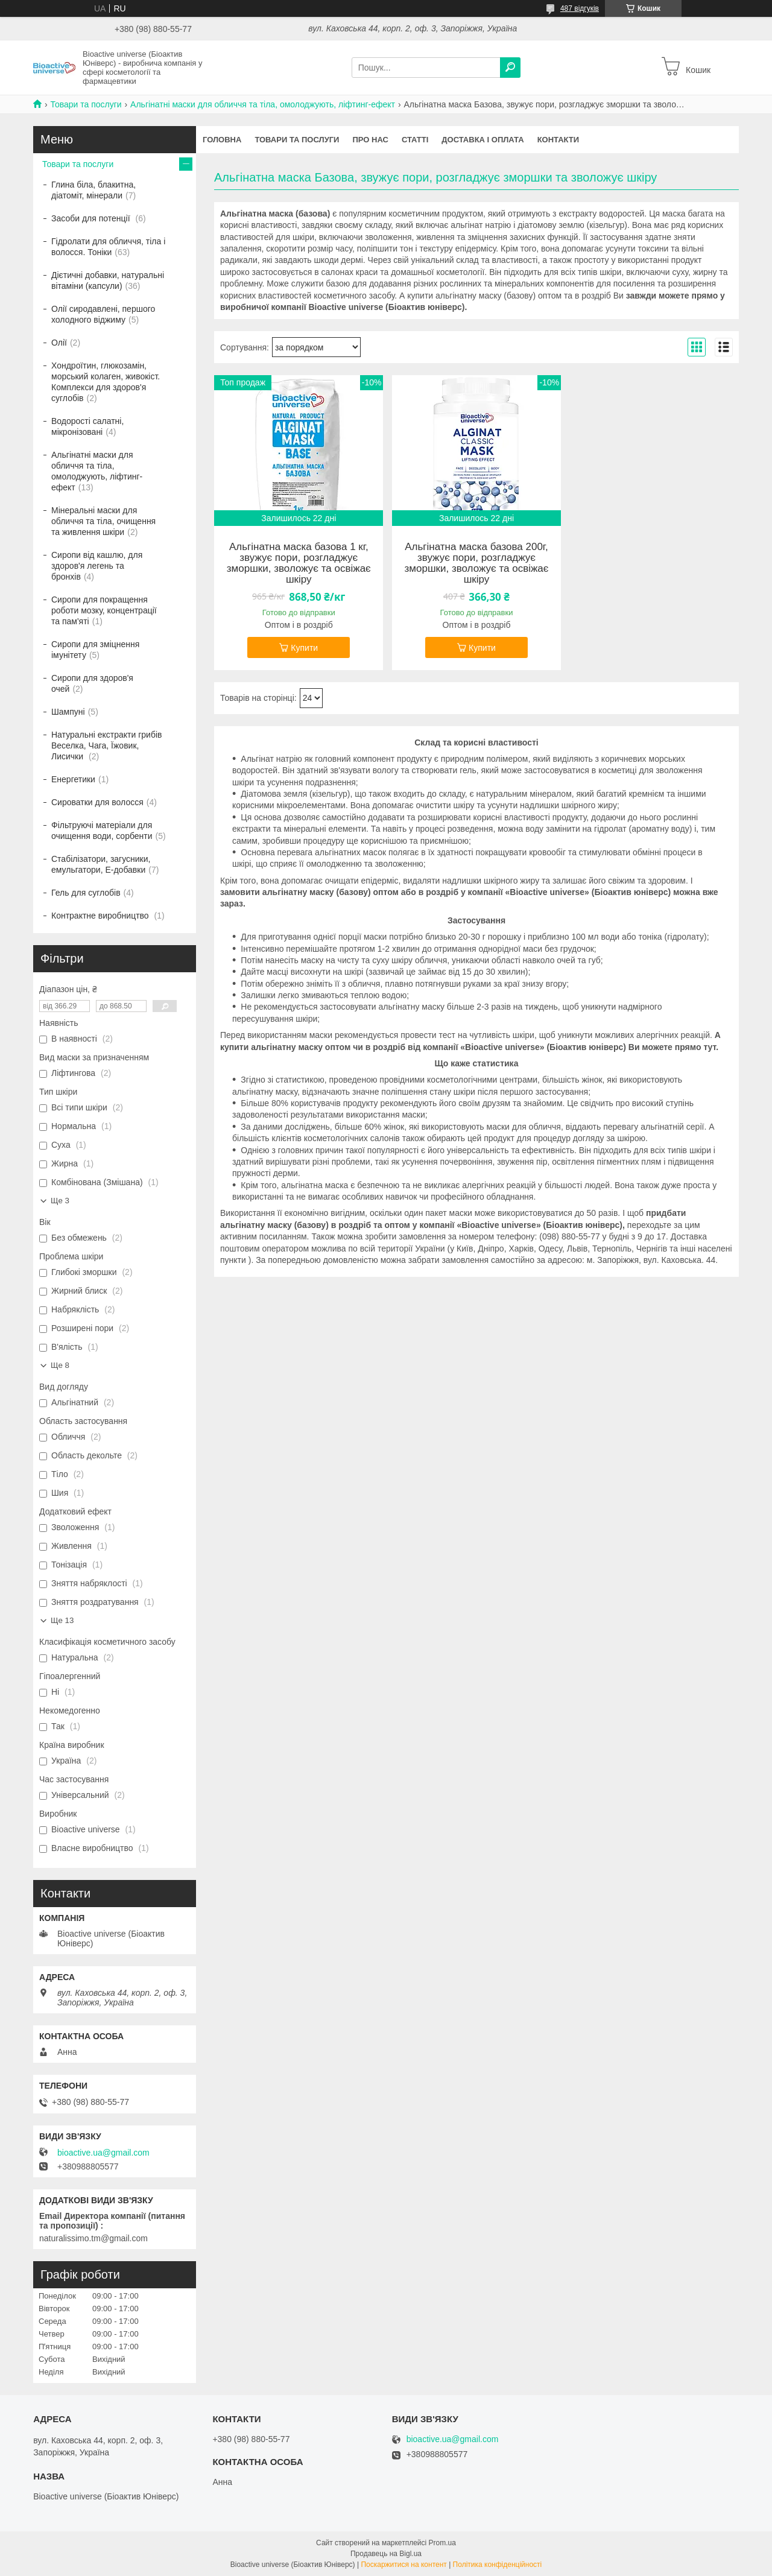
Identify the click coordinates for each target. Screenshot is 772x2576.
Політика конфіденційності (497, 2564)
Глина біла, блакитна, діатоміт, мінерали (93, 190)
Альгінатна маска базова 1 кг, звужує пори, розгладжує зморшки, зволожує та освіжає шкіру (299, 563)
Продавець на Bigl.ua (386, 2553)
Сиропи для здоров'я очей (92, 683)
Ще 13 (62, 1620)
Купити (304, 648)
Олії (59, 342)
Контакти (558, 139)
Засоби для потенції (91, 218)
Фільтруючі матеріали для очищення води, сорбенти (102, 830)
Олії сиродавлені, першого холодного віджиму (103, 314)
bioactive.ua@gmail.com (103, 2152)
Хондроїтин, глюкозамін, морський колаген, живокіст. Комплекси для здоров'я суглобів (105, 382)
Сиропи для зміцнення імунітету (95, 649)
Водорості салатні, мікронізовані (87, 426)
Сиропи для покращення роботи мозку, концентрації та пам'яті (104, 610)
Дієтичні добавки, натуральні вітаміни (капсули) (107, 280)
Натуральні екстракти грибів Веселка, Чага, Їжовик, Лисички (106, 745)
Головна (222, 139)
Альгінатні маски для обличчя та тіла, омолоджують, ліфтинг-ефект (262, 104)
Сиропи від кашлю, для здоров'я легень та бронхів (96, 565)
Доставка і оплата (482, 139)
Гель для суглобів (86, 892)
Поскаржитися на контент (403, 2564)
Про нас (370, 139)
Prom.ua (442, 2543)
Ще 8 (60, 1365)
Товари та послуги (85, 104)
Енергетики (73, 779)
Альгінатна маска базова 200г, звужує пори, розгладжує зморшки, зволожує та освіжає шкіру (476, 563)
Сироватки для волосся (97, 802)
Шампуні (68, 712)
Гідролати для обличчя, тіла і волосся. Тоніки (108, 246)
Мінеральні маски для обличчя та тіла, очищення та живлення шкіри (103, 521)
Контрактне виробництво (101, 915)
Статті (415, 139)
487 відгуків (579, 8)
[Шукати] (510, 67)
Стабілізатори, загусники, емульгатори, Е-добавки (100, 864)
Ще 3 (60, 1200)
